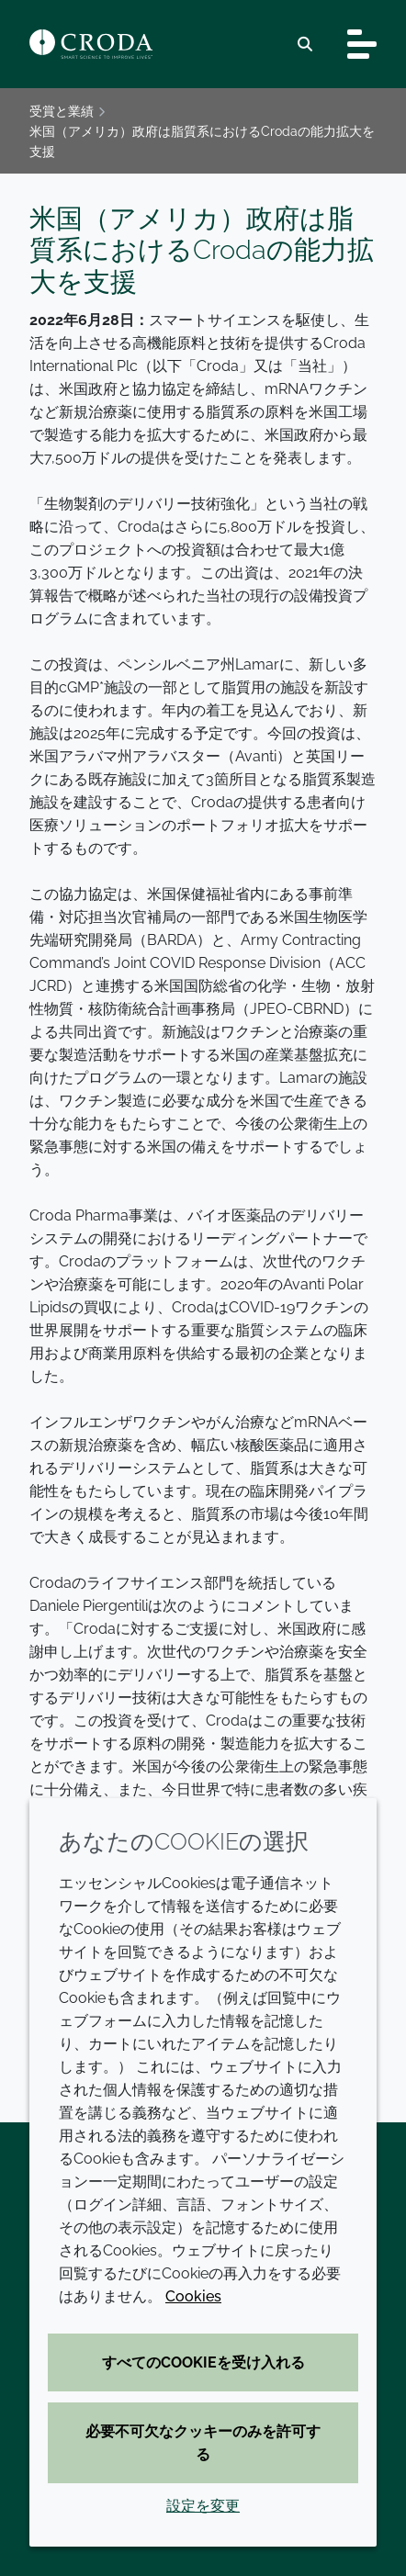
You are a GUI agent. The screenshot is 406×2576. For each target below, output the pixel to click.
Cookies (193, 2296)
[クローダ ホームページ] (90, 44)
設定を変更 (203, 2505)
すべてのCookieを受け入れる (203, 2362)
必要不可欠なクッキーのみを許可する (203, 2443)
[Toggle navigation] (362, 44)
